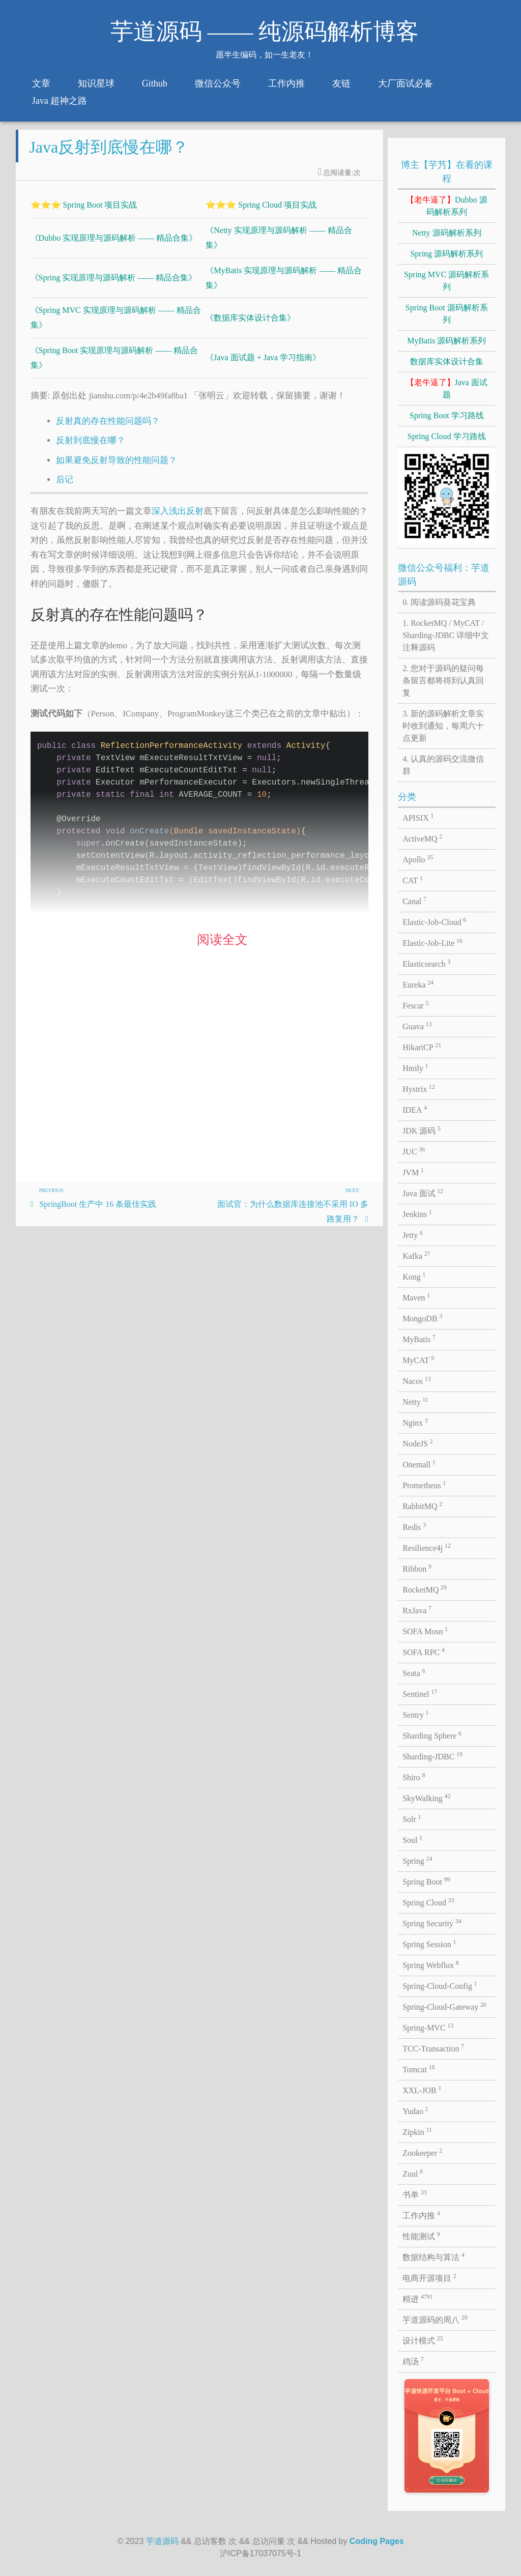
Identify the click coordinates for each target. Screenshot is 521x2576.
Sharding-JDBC (432, 1756)
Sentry (415, 1714)
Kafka (416, 1255)
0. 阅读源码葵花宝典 (439, 602)
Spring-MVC (427, 2027)
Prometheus (424, 1485)
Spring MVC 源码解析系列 (446, 280)
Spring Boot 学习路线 (447, 415)
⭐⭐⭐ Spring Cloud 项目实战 (261, 213)
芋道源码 (162, 2541)
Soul (412, 1839)
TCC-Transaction (433, 2048)
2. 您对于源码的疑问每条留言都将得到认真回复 (443, 680)
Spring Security (431, 1923)
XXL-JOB (421, 2090)
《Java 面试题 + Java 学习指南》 (263, 365)
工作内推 (286, 83)
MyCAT (418, 1359)
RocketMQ (424, 1589)
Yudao (415, 2110)
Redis (414, 1526)
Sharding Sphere (431, 1735)
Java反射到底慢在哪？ (108, 155)
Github (154, 83)
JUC (413, 1151)
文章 (41, 83)
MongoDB (422, 1318)
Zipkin (417, 2131)
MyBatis (419, 1339)
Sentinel (419, 1693)
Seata (413, 1672)
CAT (412, 880)
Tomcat (418, 2069)
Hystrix (418, 1088)
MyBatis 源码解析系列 (446, 340)
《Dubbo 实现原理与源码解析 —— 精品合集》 (114, 246)
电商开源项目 (429, 2277)
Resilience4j (426, 1547)
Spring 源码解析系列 (446, 253)
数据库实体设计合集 (446, 361)
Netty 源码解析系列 (446, 232)
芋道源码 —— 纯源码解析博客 (264, 31)
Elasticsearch (426, 963)
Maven (416, 1297)
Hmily (415, 1067)
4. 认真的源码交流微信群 (443, 765)
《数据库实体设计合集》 (250, 326)
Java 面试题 (446, 388)
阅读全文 (222, 947)
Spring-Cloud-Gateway (444, 2006)
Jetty (412, 1234)
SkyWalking (426, 1797)
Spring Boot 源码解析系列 (447, 313)
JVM (413, 1172)
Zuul (412, 2173)
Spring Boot (426, 1881)
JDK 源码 (421, 1130)
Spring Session (429, 1943)
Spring (417, 1860)
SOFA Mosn (425, 1631)
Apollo (417, 859)
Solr (411, 1818)
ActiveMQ (422, 838)
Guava (416, 1026)
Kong (413, 1276)
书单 (414, 2194)
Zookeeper (422, 2152)
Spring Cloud (428, 1902)
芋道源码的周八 (435, 2319)
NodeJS (417, 1443)
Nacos (416, 1380)
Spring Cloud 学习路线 (447, 436)
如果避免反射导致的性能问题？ (116, 468)
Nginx (415, 1422)
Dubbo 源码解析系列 (446, 205)
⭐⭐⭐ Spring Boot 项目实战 (84, 213)
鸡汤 (413, 2361)
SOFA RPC (423, 1651)
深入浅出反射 (178, 519)
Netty (415, 1401)
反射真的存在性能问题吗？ (108, 429)
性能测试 (421, 2236)
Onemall (419, 1464)
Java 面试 (422, 1193)
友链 (341, 83)
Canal (414, 900)
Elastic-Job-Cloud (434, 921)
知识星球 (96, 83)
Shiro (413, 1777)
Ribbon (416, 1568)
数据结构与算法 (433, 2256)
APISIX (417, 817)
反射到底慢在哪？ (90, 448)
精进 (417, 2298)
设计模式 (422, 2340)
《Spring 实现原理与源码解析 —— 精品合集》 (114, 285)
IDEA (414, 1109)
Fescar (415, 1005)
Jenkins (417, 1213)
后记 (64, 488)
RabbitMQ (422, 1505)
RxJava (416, 1610)
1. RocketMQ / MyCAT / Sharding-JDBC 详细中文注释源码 (445, 635)
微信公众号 (218, 83)
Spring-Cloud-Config (439, 1985)
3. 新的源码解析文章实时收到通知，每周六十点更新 (443, 725)
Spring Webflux (430, 1964)
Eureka (417, 984)
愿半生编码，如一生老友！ (264, 54)
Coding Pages (377, 2541)
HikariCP (421, 1046)
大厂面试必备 (405, 83)
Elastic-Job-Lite (432, 942)
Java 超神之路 (59, 101)
